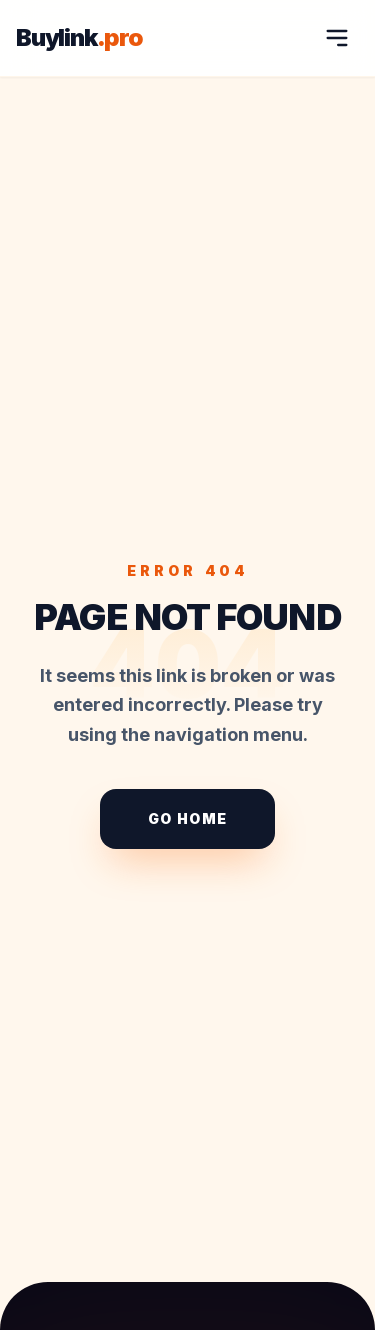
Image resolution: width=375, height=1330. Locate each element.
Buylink (79, 38)
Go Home (188, 818)
